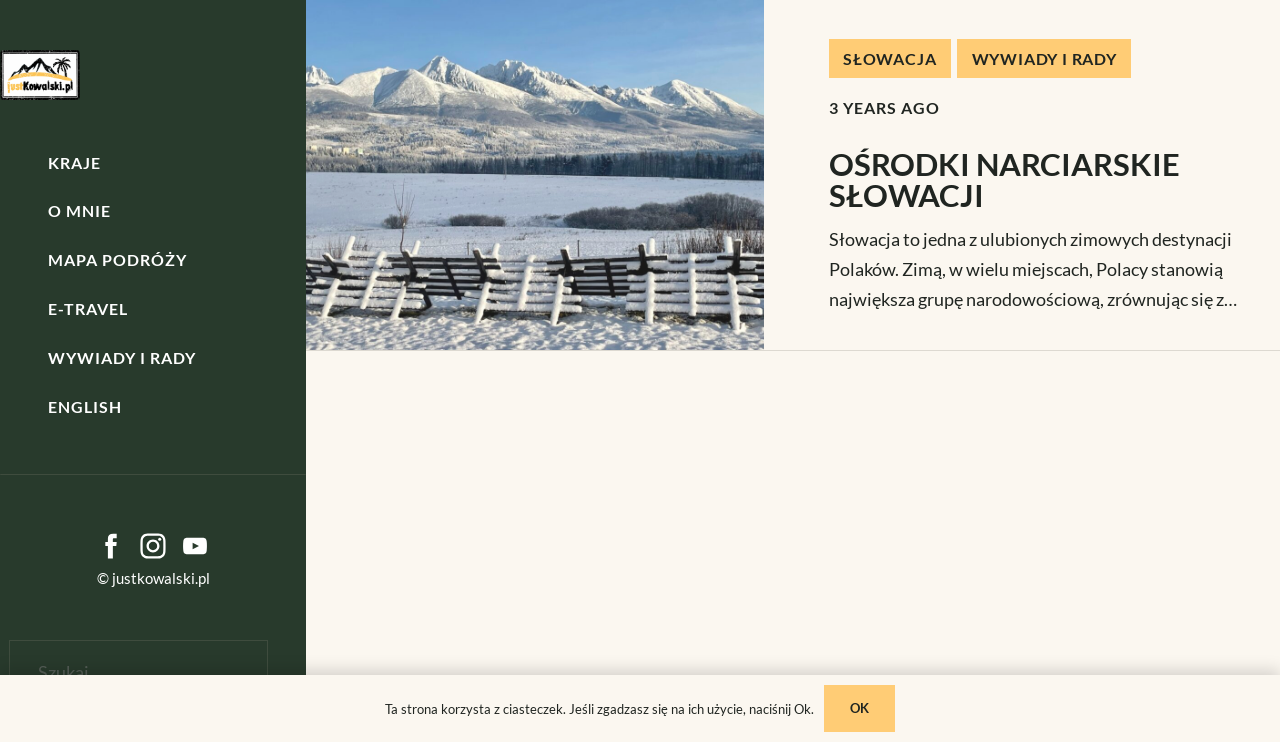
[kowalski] (40, 75)
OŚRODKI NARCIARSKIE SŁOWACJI (1004, 179)
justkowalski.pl (161, 578)
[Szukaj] (138, 672)
